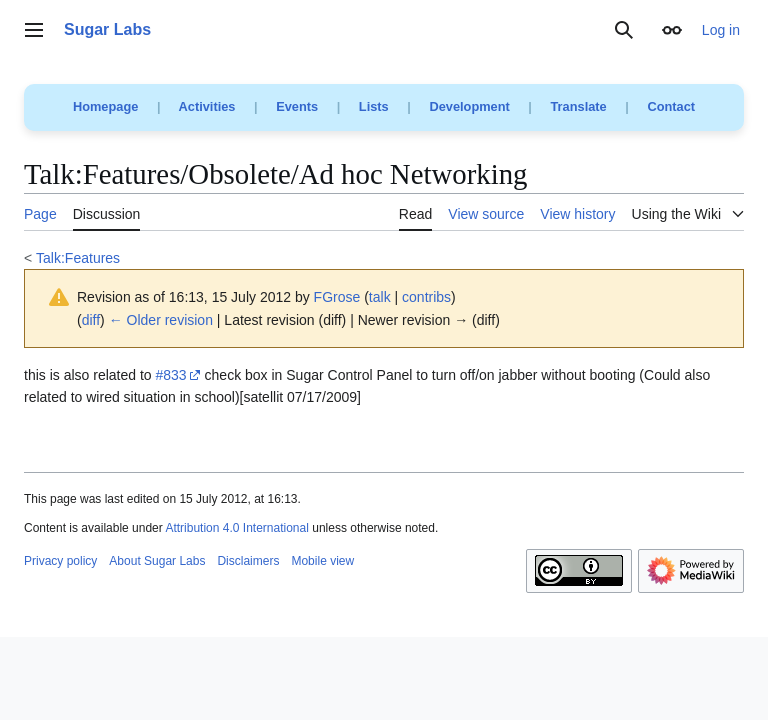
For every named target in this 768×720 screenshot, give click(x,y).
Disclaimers (248, 561)
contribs (426, 297)
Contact (671, 106)
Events (297, 106)
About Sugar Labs (157, 561)
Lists (374, 106)
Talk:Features (78, 258)
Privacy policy (60, 561)
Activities (207, 106)
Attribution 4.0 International (236, 528)
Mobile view (322, 561)
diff (91, 320)
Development (469, 106)
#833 (171, 375)
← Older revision (161, 320)
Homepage (105, 106)
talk (380, 297)
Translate (579, 106)
